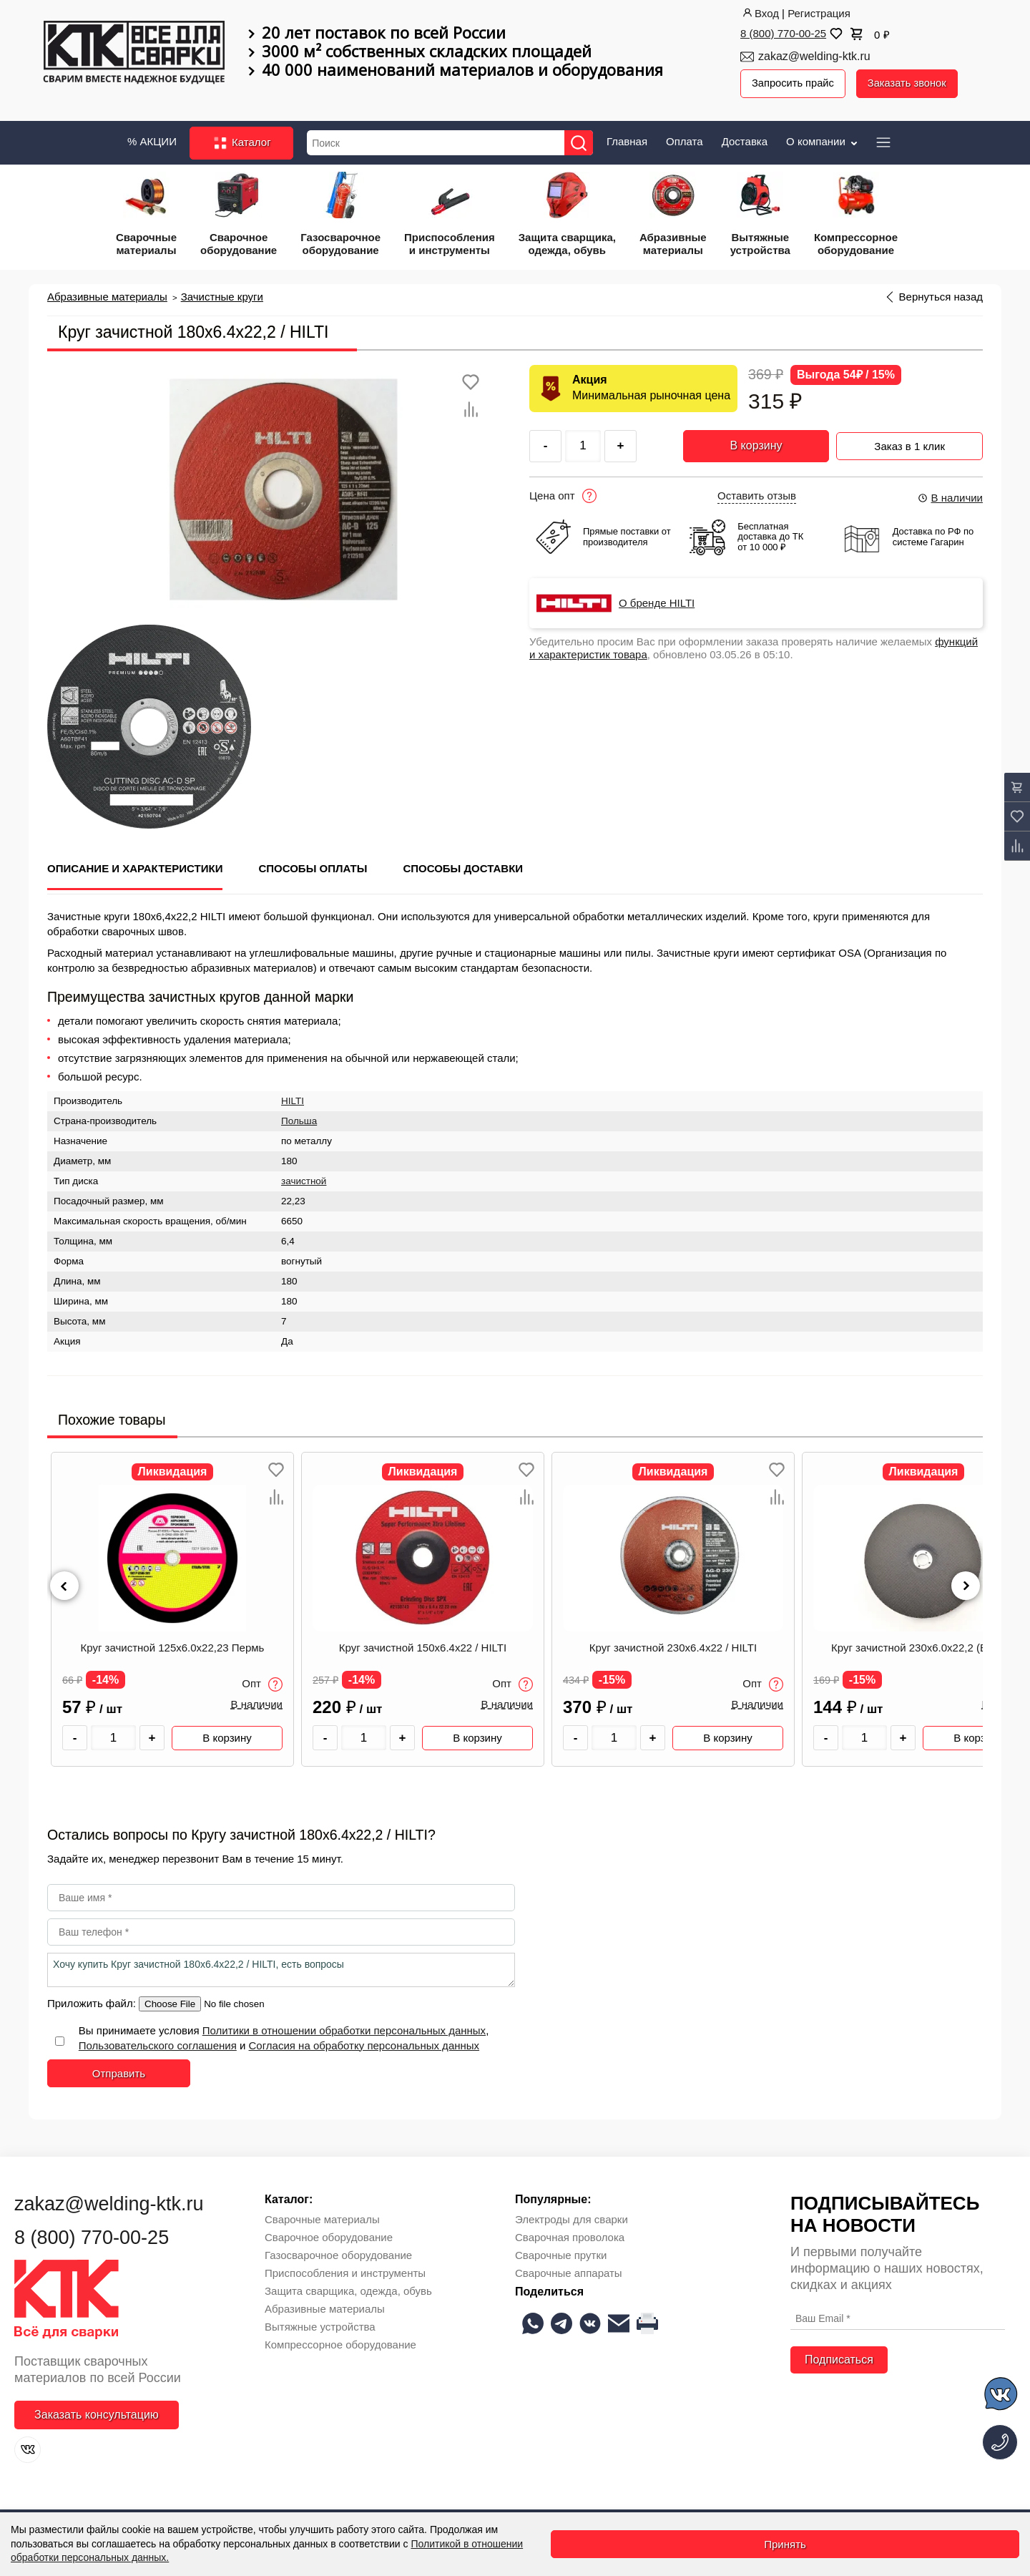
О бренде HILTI (657, 602)
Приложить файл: (93, 2002)
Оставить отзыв (756, 494)
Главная (627, 140)
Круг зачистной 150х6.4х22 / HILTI (422, 1646)
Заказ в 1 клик (909, 442)
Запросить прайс (794, 83)
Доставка (744, 140)
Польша (299, 1119)
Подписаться (839, 2358)
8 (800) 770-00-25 (783, 33)
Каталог (241, 141)
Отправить (118, 2072)
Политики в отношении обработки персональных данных (344, 2029)
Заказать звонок (910, 83)
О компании (823, 140)
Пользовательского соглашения (158, 2044)
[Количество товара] (113, 1736)
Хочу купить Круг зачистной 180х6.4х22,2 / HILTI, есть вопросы (281, 1968)
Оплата (684, 140)
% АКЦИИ (152, 140)
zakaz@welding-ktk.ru (814, 56)
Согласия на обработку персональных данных (364, 2044)
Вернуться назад (941, 295)
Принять (785, 2544)
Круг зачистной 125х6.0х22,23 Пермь (173, 1646)
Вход (759, 13)
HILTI (292, 1099)
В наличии (950, 496)
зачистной (303, 1179)
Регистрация (819, 13)
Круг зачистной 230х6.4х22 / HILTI (673, 1646)
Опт (262, 1683)
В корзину (756, 444)
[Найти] (580, 141)
